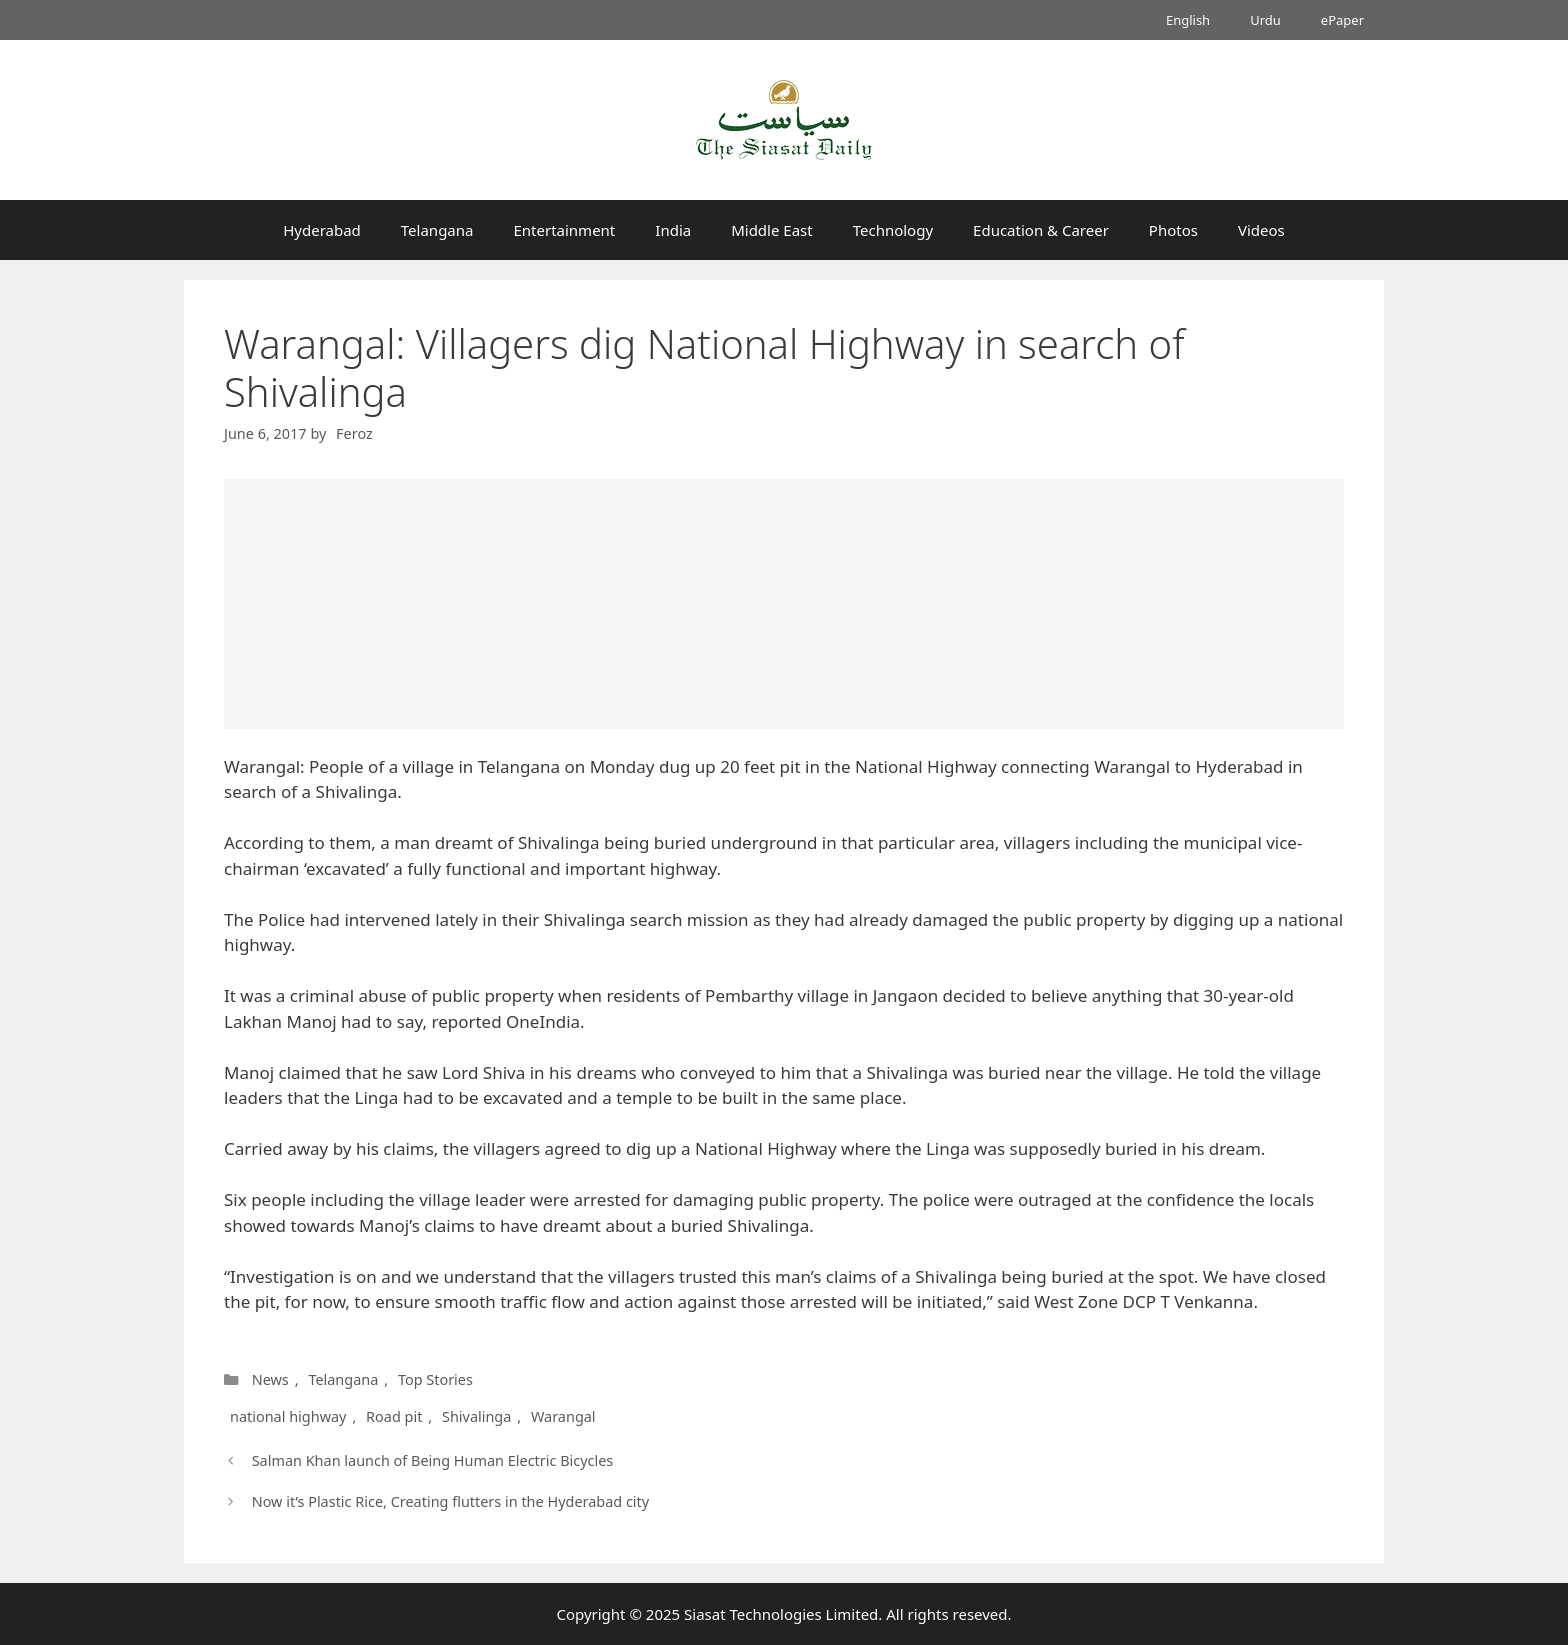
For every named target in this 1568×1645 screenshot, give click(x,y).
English (1188, 20)
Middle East (772, 230)
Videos (1261, 230)
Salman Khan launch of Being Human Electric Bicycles (433, 1460)
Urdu (1265, 20)
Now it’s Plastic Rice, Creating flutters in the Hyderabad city (450, 1501)
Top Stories (435, 1379)
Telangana (437, 230)
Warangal (562, 1416)
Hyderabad (322, 230)
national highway (288, 1416)
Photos (1173, 230)
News (270, 1379)
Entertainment (564, 230)
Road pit (394, 1416)
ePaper (1342, 20)
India (673, 230)
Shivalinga (475, 1416)
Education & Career (1041, 230)
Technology (893, 230)
